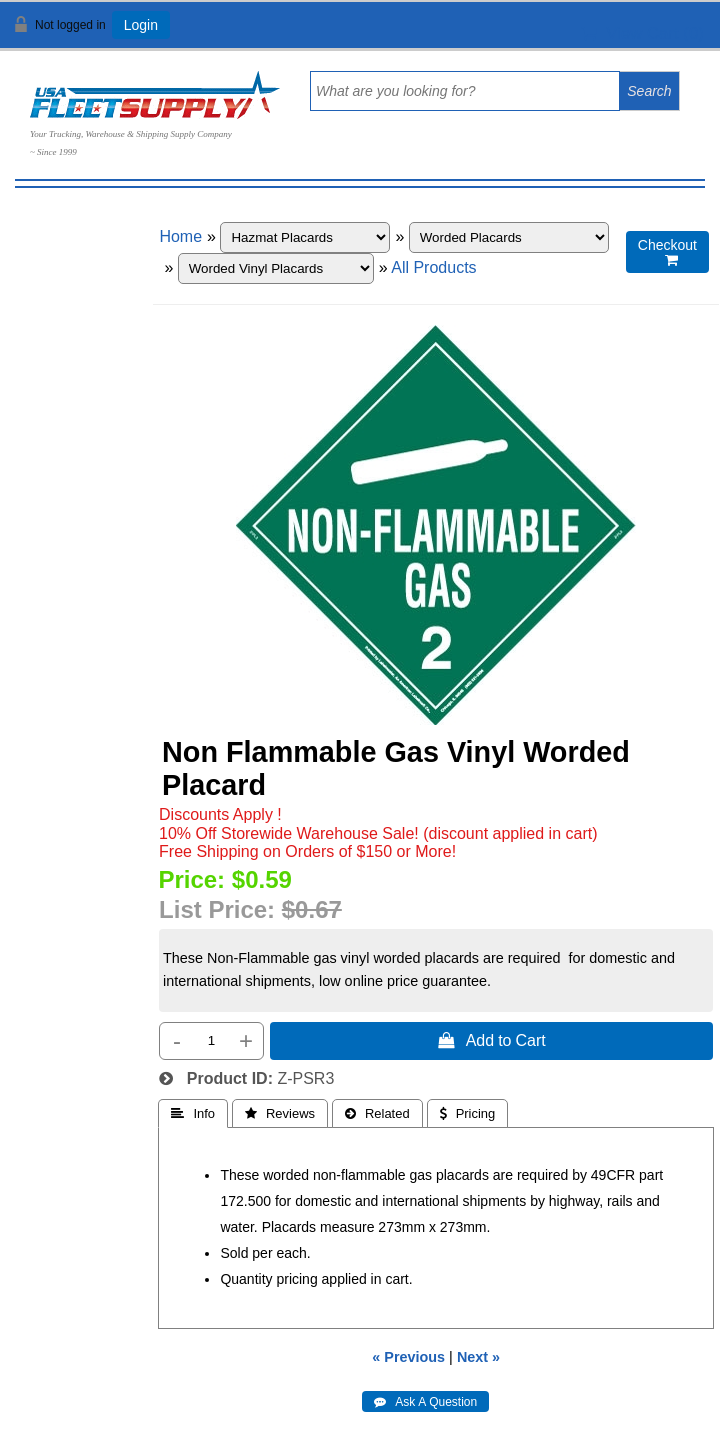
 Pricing (468, 1113)
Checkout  (667, 252)
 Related (377, 1113)
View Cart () (642, 33)
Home (180, 236)
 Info (193, 1113)
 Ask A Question (425, 1402)
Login (141, 25)
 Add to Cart (492, 1040)
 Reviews (280, 1113)
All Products (433, 267)
